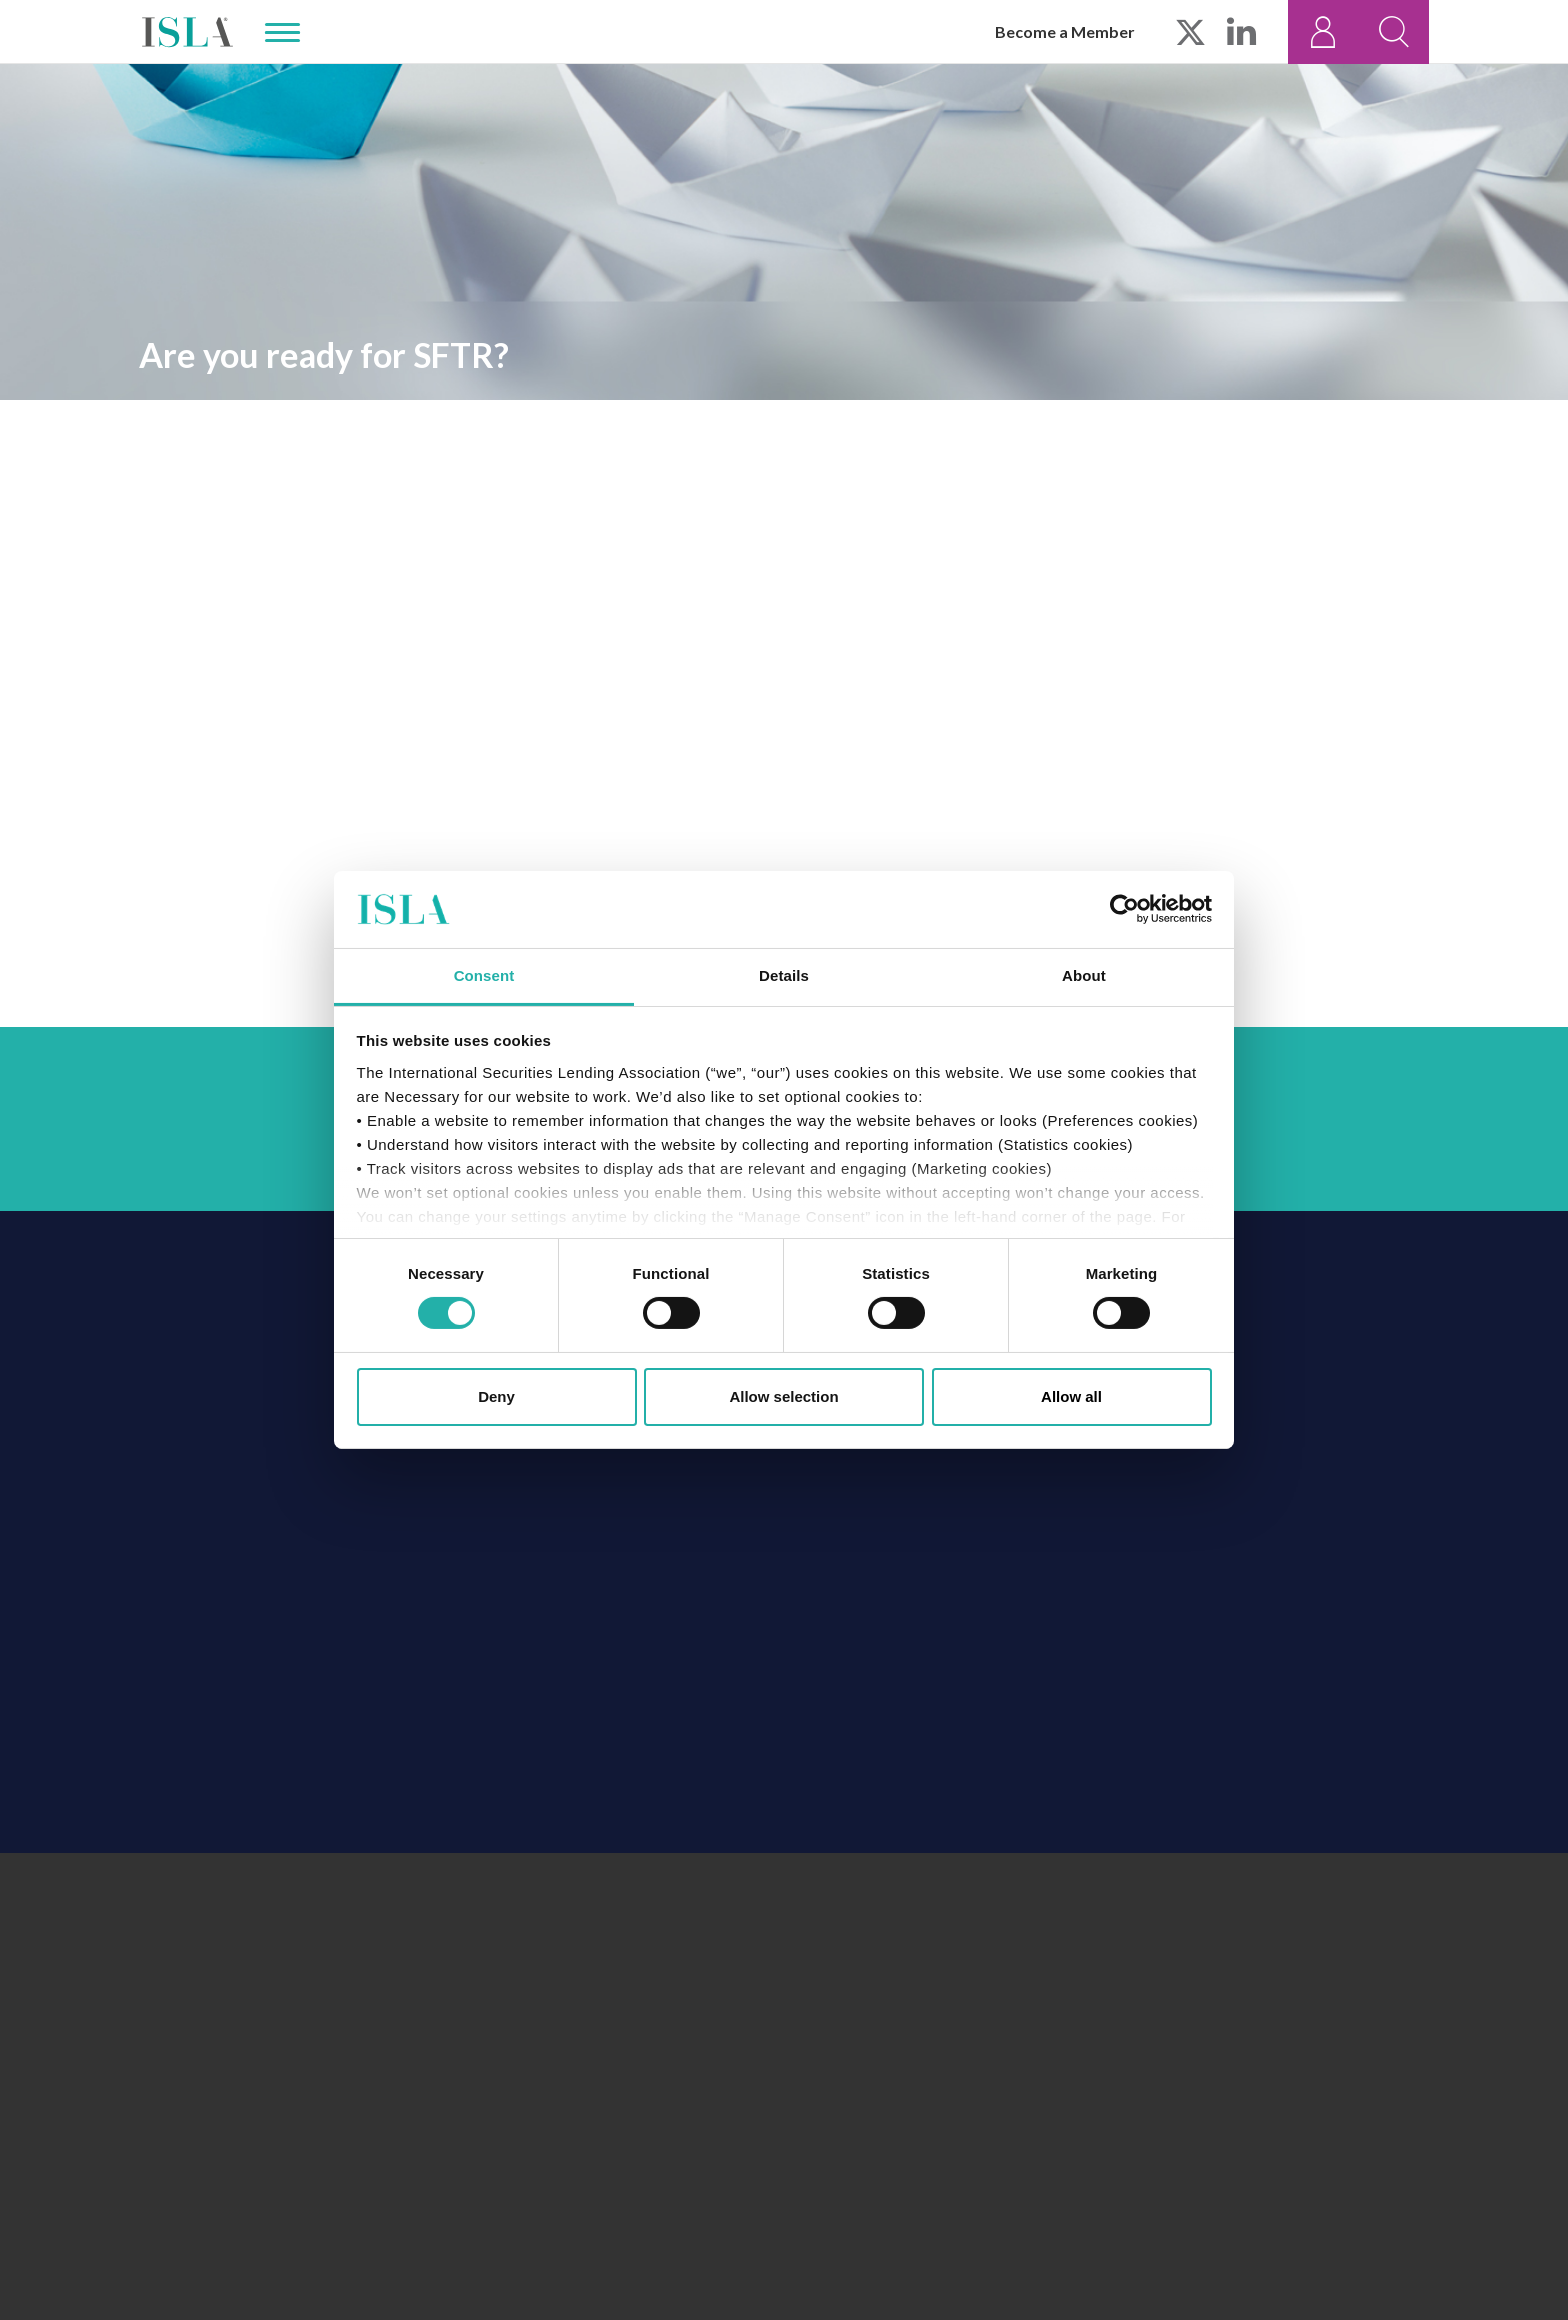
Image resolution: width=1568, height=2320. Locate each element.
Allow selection (783, 1396)
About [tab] (1084, 975)
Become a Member (1065, 31)
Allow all (1071, 1396)
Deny (496, 1396)
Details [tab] (784, 975)
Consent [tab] (484, 975)
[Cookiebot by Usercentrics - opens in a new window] (1124, 909)
